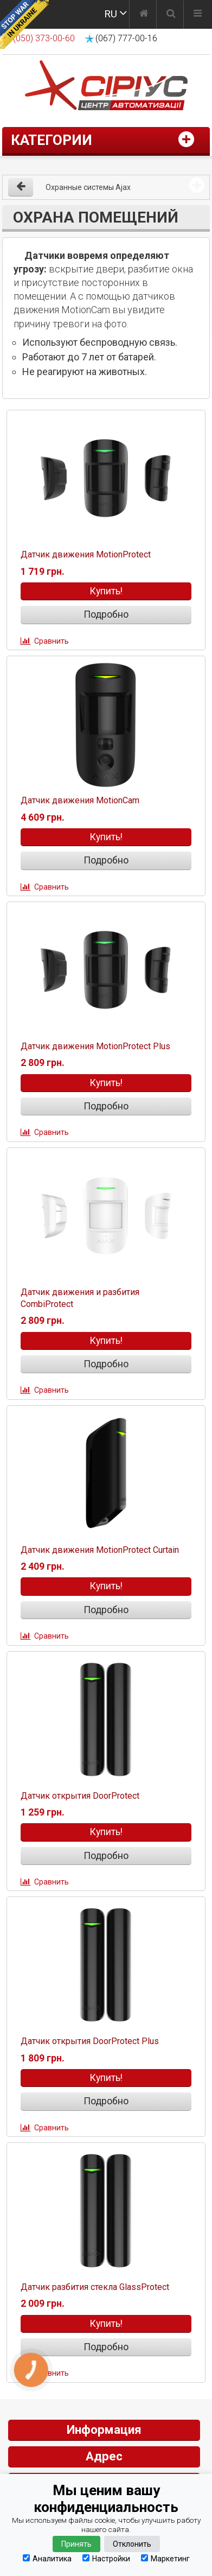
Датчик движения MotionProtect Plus (95, 1046)
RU (110, 14)
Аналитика (47, 2558)
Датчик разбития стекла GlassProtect (95, 2287)
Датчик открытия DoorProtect (80, 1796)
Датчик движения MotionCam (80, 800)
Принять (76, 2544)
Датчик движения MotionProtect (86, 554)
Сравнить (51, 641)
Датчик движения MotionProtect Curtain (100, 1550)
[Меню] (197, 15)
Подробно (106, 614)
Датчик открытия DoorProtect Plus (90, 2041)
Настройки (106, 2558)
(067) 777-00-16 (126, 38)
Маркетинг (165, 2558)
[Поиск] (171, 15)
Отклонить (132, 2544)
